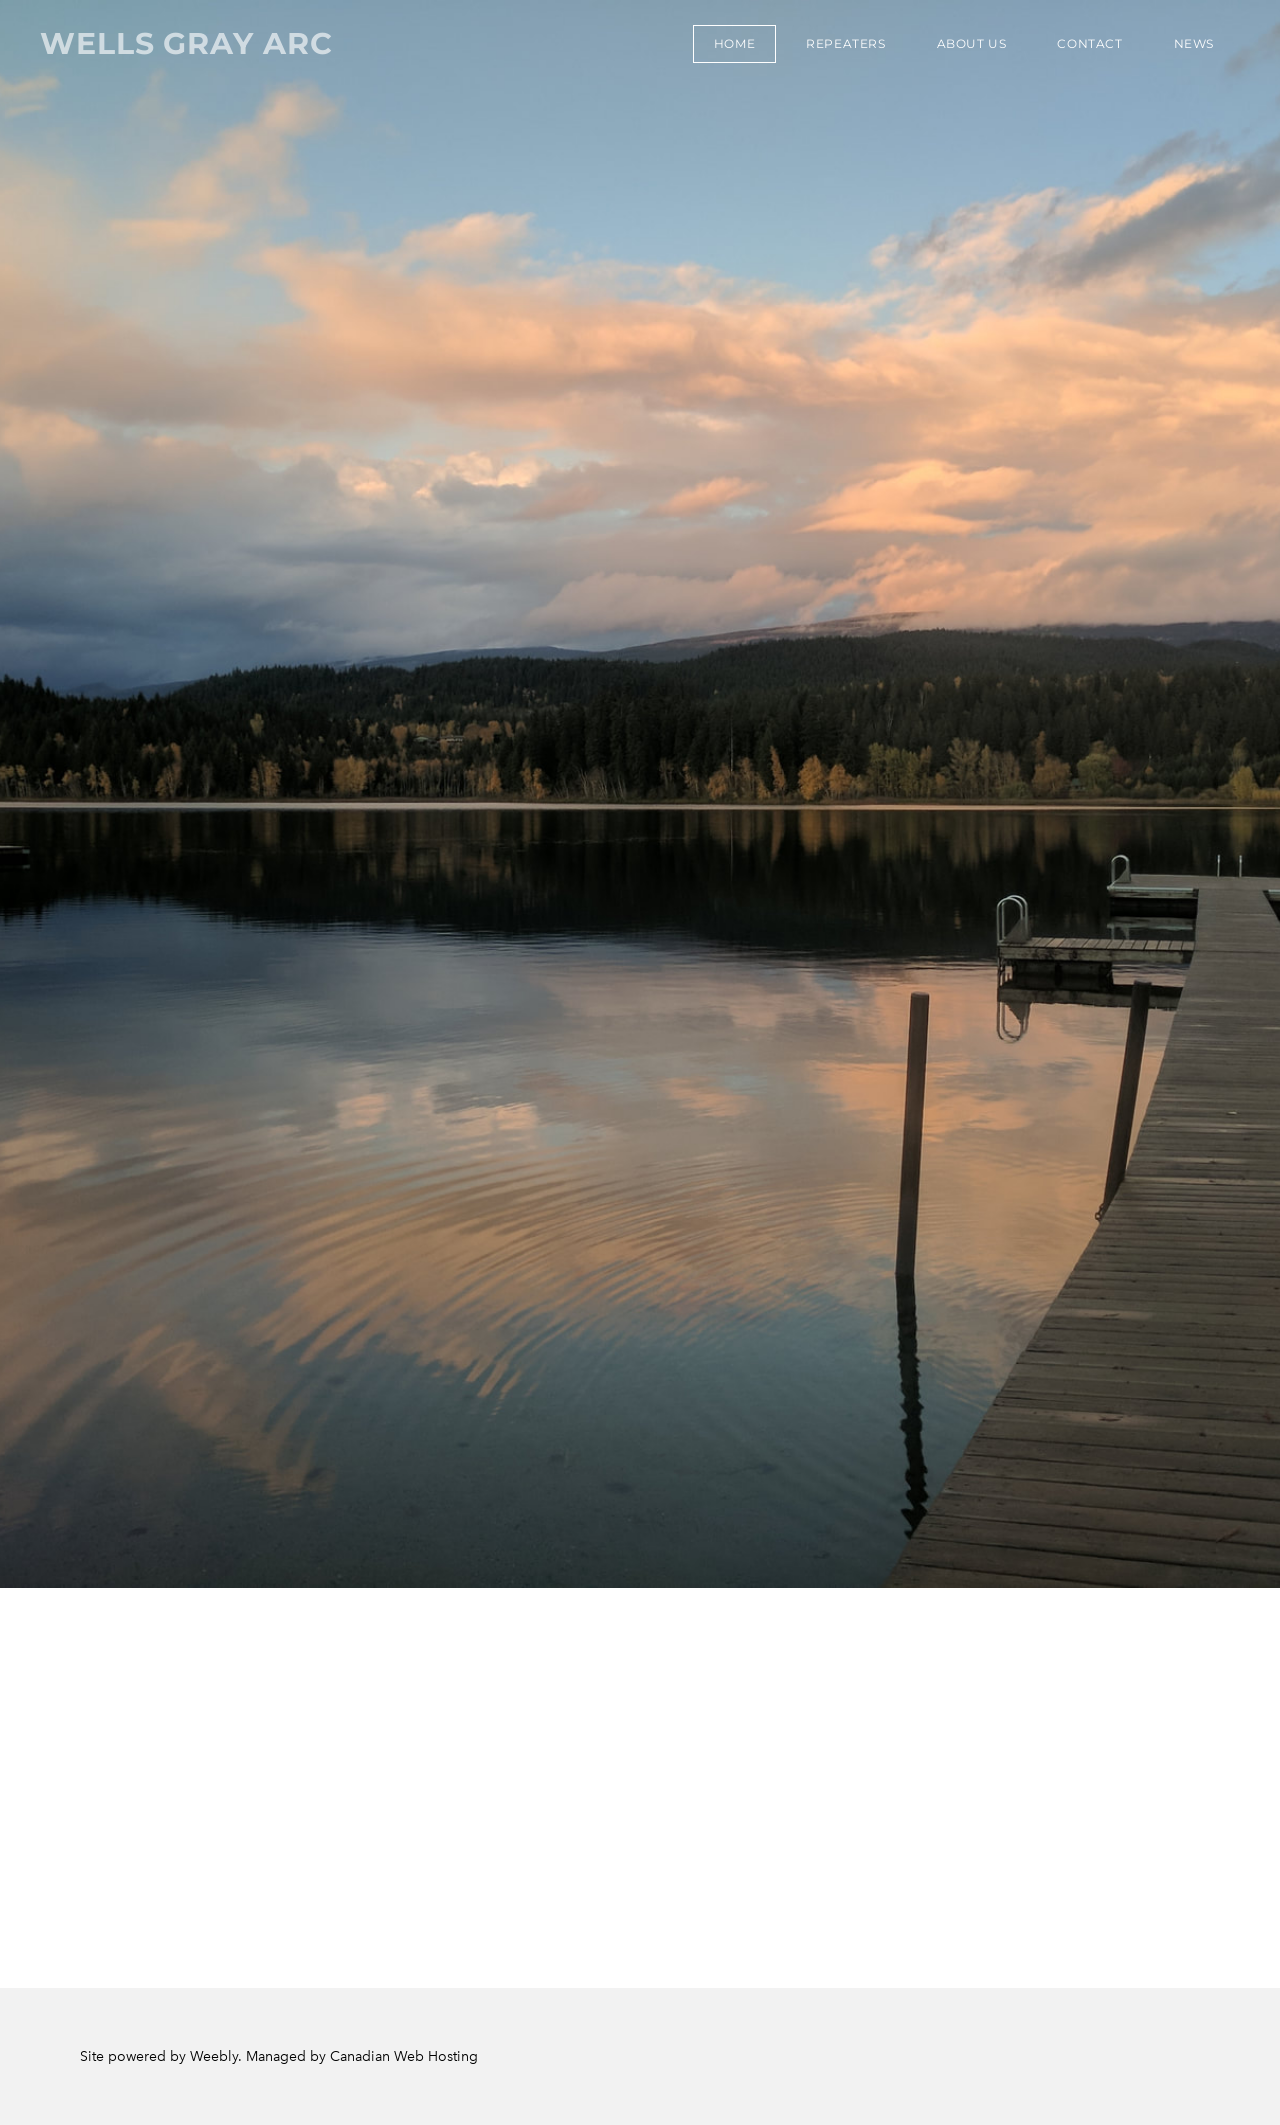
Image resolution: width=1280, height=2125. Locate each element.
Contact (1089, 43)
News (1194, 43)
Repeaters (845, 43)
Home (734, 43)
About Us (972, 43)
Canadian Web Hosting (404, 2056)
